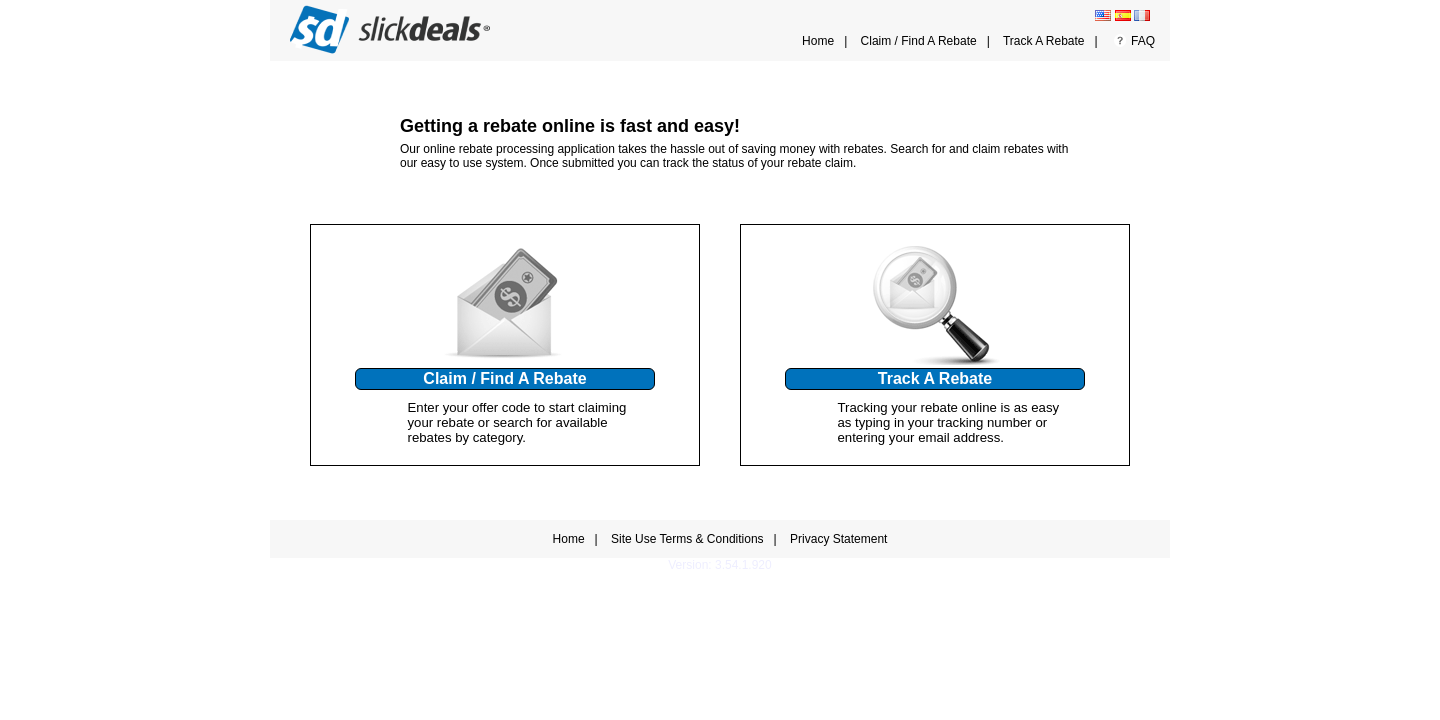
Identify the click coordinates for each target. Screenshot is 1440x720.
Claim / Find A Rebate (919, 41)
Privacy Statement (838, 539)
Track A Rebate (1044, 41)
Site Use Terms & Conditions (687, 539)
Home (818, 41)
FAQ (1143, 41)
